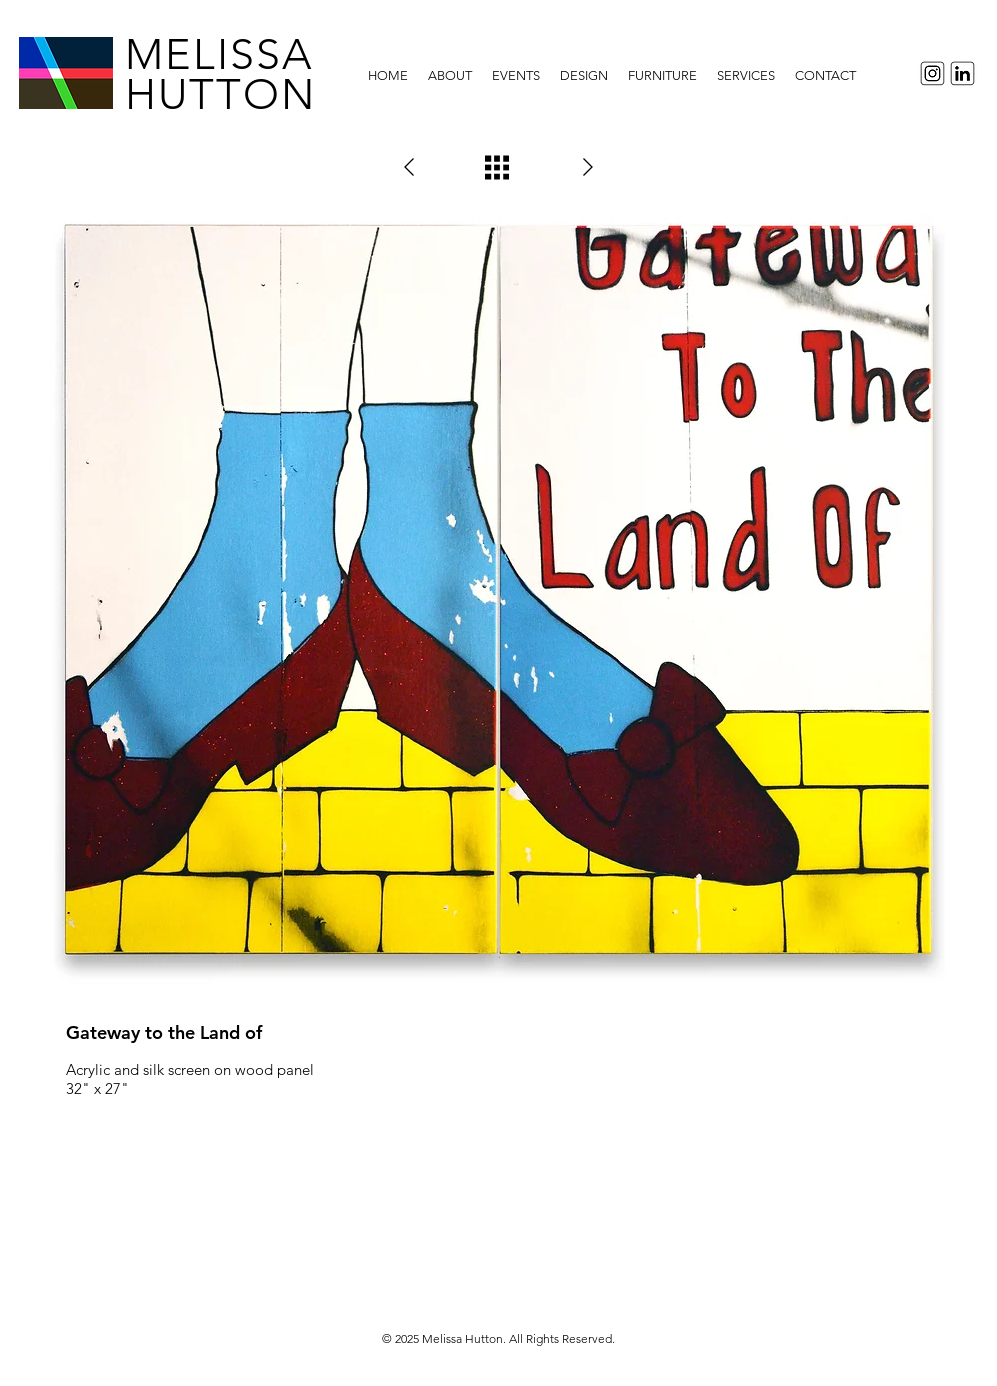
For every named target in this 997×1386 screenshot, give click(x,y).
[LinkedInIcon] (965, 73)
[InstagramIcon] (929, 73)
